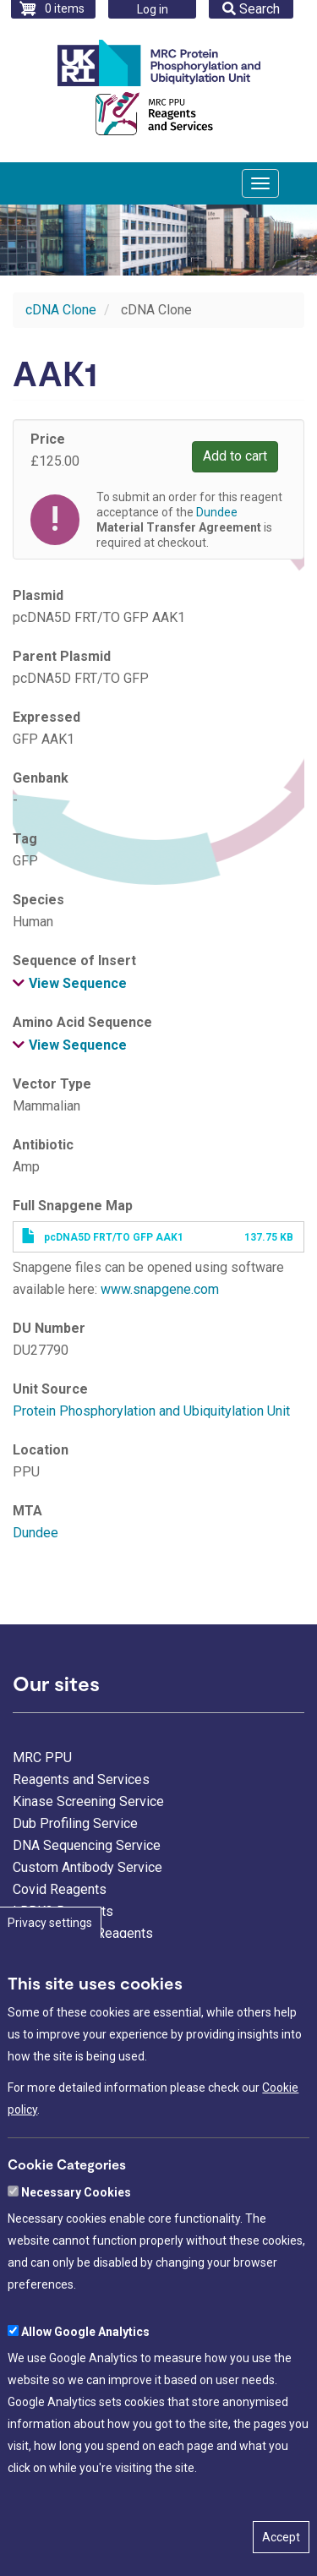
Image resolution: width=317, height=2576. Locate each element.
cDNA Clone (60, 310)
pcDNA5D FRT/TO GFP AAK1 (113, 1237)
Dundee (35, 1533)
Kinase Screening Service (88, 1801)
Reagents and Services (81, 1779)
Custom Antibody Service (87, 1867)
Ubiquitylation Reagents (83, 1933)
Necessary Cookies (76, 2252)
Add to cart (235, 456)
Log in (152, 9)
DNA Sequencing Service (87, 1845)
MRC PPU (42, 1757)
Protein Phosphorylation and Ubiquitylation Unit (151, 1411)
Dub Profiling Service (75, 1823)
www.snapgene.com (160, 1289)
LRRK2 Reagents (63, 1911)
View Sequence (78, 983)
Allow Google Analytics (85, 2392)
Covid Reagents (60, 1889)
